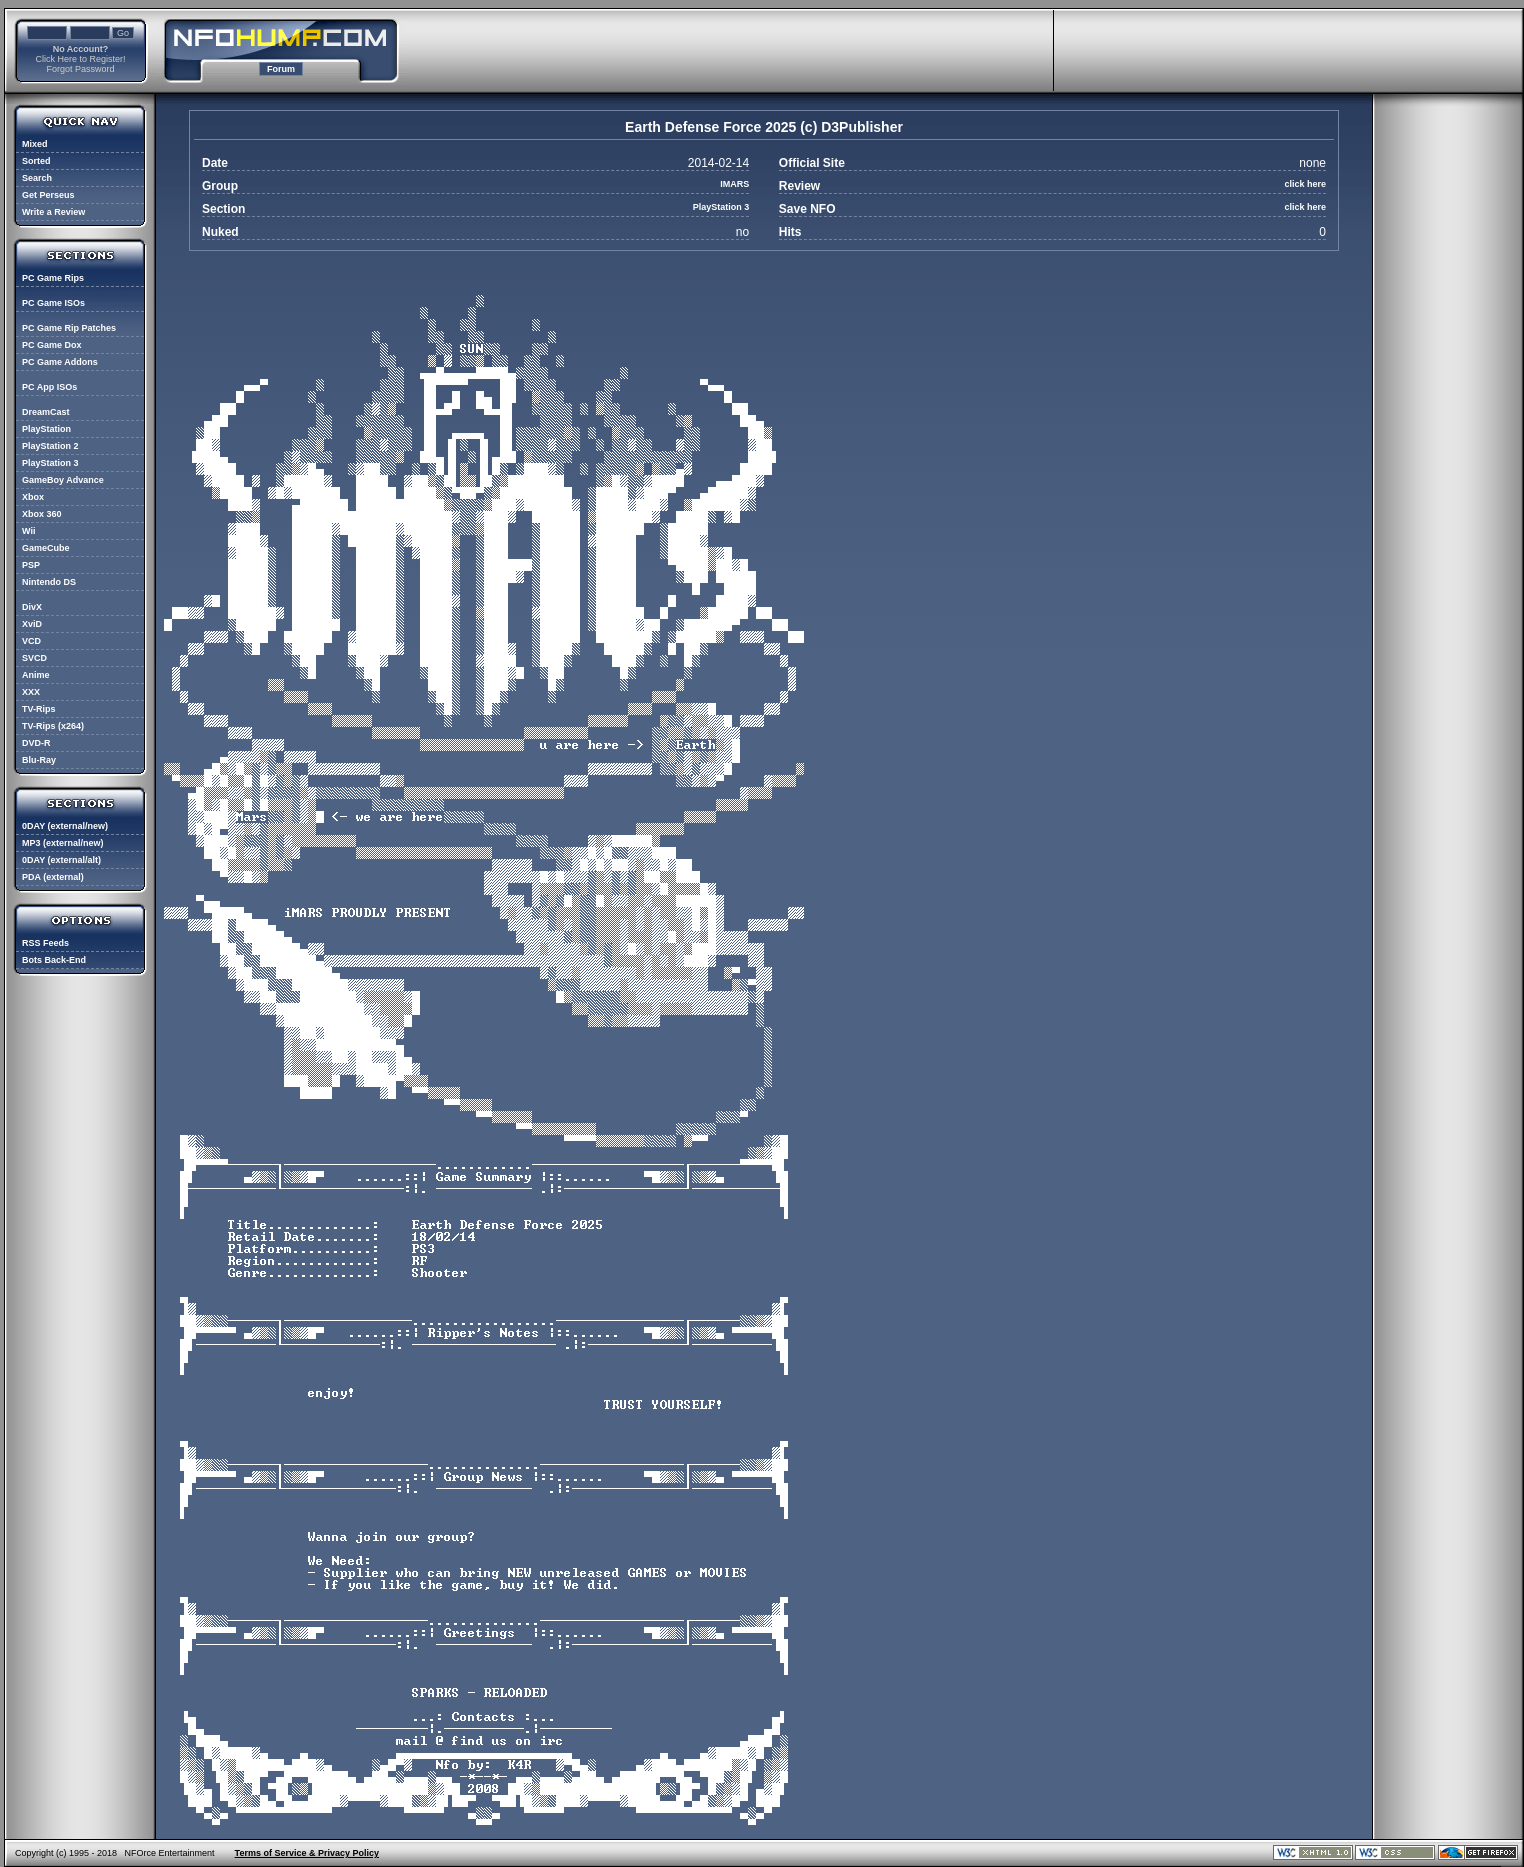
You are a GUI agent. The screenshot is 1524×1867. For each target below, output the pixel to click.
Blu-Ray (39, 760)
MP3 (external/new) (63, 843)
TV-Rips (39, 709)
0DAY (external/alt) (61, 860)
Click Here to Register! (80, 59)
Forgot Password (80, 69)
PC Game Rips (53, 278)
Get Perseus (48, 195)
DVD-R (36, 743)
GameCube (46, 548)
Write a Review (53, 212)
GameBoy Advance (63, 480)
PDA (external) (53, 877)
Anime (36, 675)
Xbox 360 (42, 514)
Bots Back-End (54, 960)
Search (37, 178)
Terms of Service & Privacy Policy (307, 1853)
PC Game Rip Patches (69, 328)
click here (1305, 184)
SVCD (34, 658)
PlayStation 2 (50, 446)
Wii (28, 531)
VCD (31, 641)
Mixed (35, 144)
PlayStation (46, 429)
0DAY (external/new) (65, 826)
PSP (31, 565)
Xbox (33, 497)
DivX (32, 607)
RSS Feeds (45, 943)
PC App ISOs (49, 387)
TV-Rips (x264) (53, 726)
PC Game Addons (60, 362)
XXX (31, 692)
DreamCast (46, 412)
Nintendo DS (49, 582)
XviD (32, 624)
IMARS (734, 184)
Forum (281, 69)
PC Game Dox (52, 345)
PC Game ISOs (53, 303)
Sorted (36, 161)
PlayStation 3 (50, 463)
